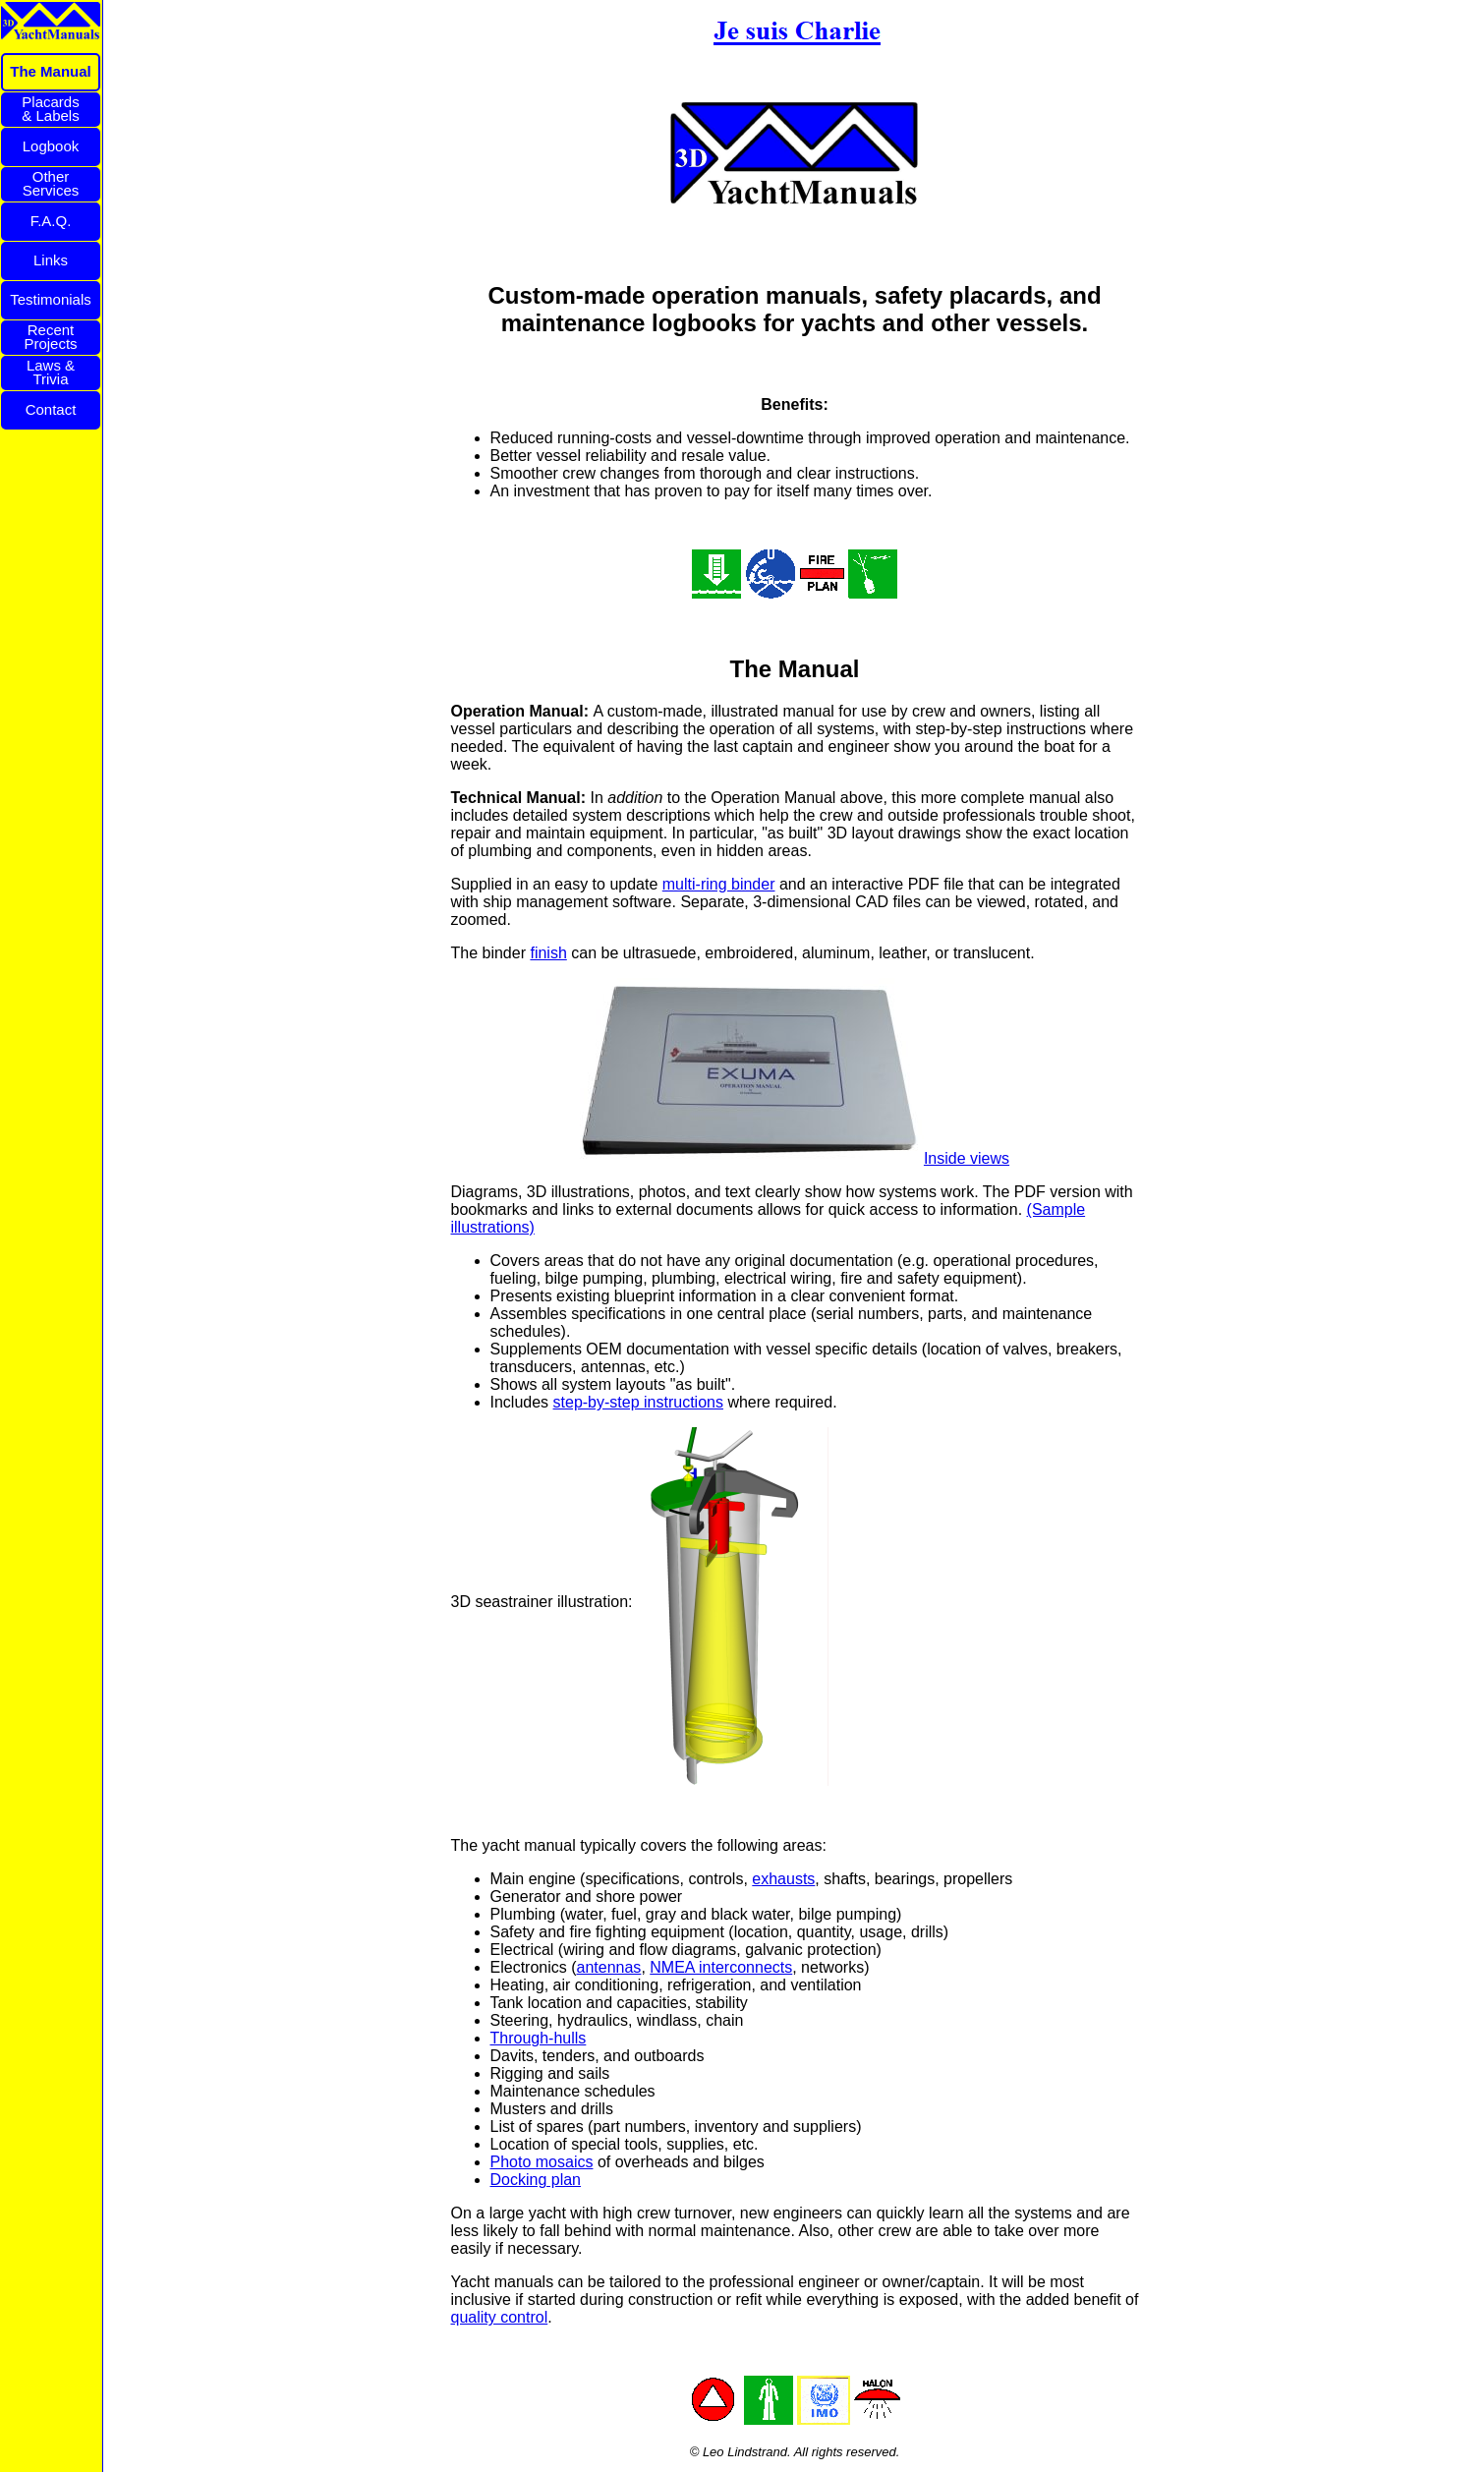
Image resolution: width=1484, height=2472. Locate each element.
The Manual (50, 71)
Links (50, 260)
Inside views (966, 1158)
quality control (499, 2317)
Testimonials (50, 299)
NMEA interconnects (721, 1967)
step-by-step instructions (638, 1402)
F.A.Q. (51, 220)
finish (548, 953)
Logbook (51, 146)
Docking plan (536, 2179)
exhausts (783, 1878)
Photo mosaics (542, 2162)
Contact (51, 409)
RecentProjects (50, 336)
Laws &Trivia (51, 372)
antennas (609, 1967)
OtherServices (51, 183)
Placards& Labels (50, 108)
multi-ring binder (718, 884)
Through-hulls (538, 2038)
